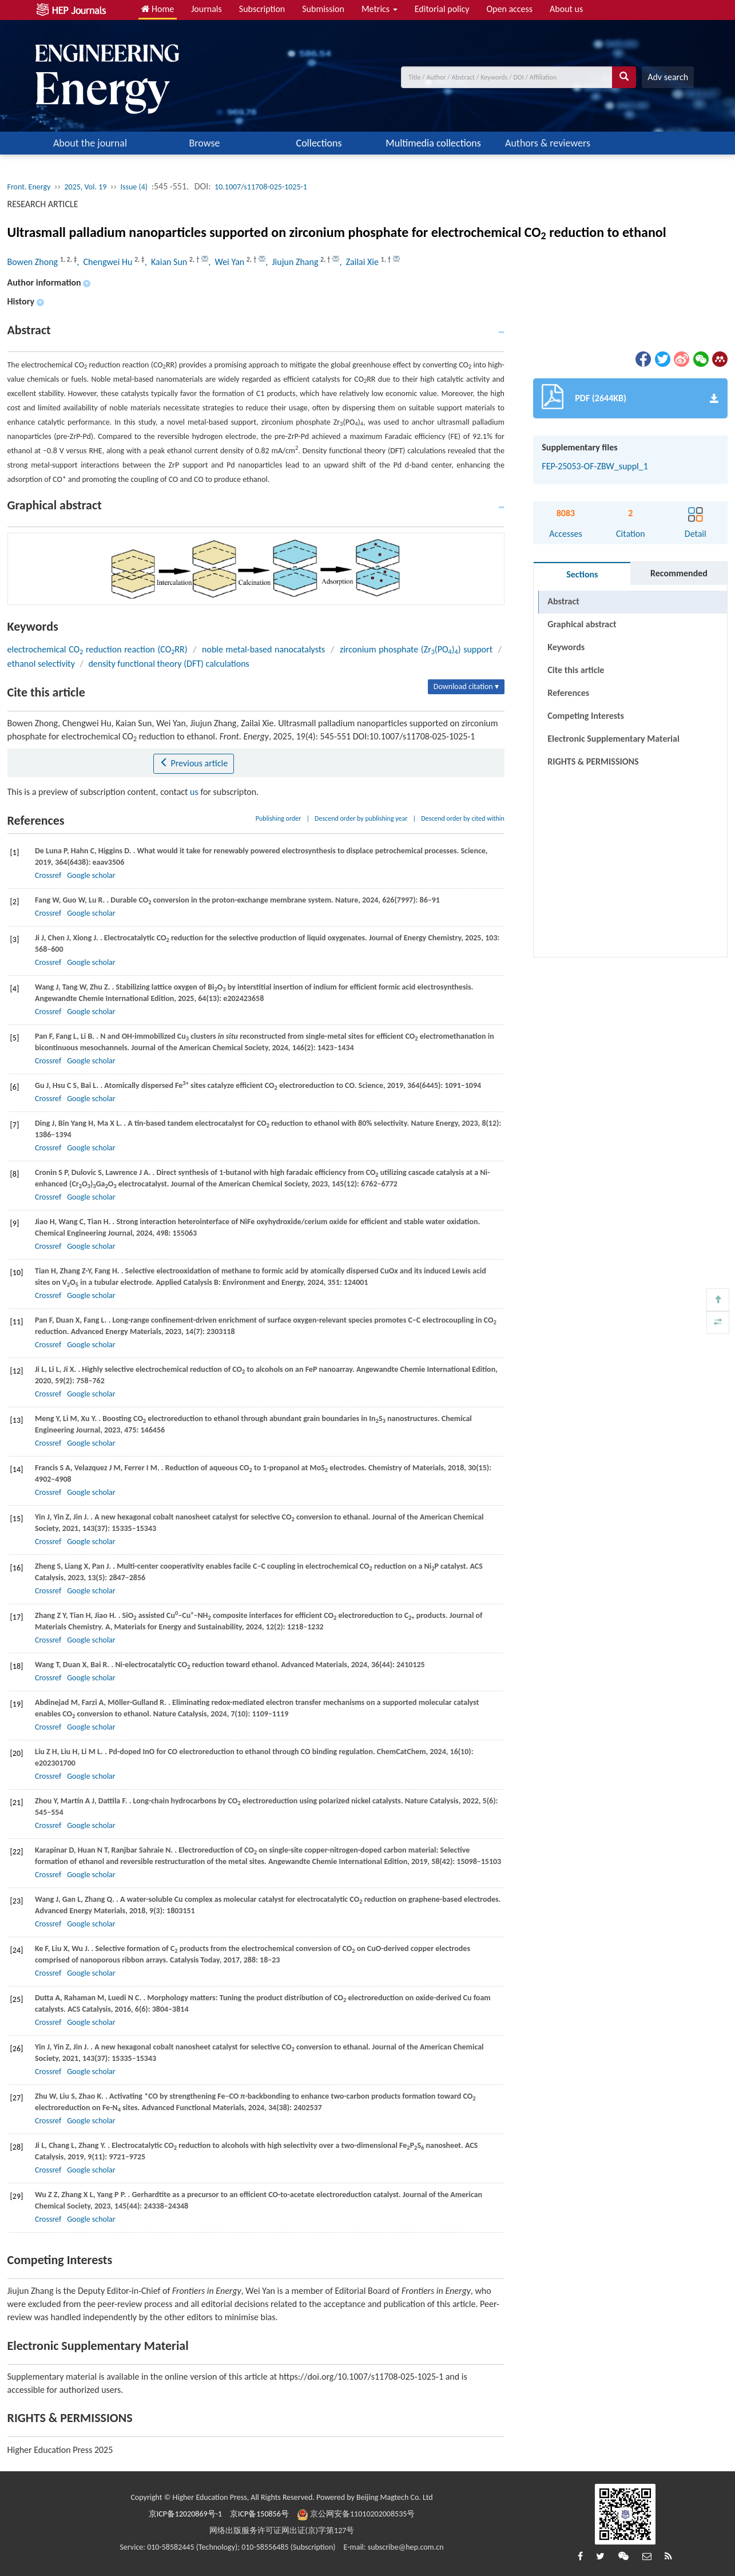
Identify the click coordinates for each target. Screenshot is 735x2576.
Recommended (679, 573)
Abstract (563, 601)
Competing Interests (585, 715)
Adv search (667, 77)
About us (566, 8)
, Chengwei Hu (105, 261)
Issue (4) (134, 187)
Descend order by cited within (462, 818)
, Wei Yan (227, 261)
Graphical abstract (581, 624)
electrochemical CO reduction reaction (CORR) (97, 649)
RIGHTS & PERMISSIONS (592, 761)
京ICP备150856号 (259, 2514)
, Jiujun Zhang (292, 261)
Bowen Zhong (33, 261)
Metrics (379, 8)
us (194, 791)
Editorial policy (442, 8)
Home (157, 8)
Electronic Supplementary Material (613, 738)
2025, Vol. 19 (85, 187)
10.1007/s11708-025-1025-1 (260, 187)
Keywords (566, 647)
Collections (319, 143)
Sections (582, 574)
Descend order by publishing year (361, 818)
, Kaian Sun (167, 261)
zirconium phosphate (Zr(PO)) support (416, 649)
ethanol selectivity (41, 663)
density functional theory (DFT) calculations (168, 663)
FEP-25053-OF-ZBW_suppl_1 (595, 466)
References (568, 692)
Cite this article (575, 669)
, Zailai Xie (359, 261)
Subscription (262, 8)
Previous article (194, 763)
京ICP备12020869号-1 (185, 2514)
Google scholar (91, 875)
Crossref (48, 875)
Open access (509, 8)
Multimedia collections (433, 143)
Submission (323, 8)
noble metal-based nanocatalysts (263, 649)
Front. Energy (29, 187)
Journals (206, 8)
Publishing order (278, 818)
